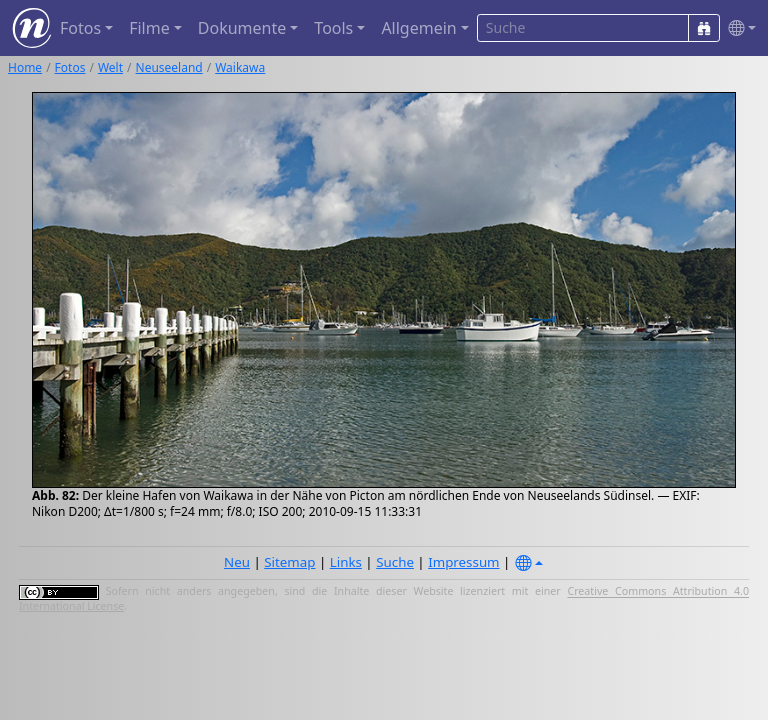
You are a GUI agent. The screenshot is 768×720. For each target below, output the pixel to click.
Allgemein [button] (418, 28)
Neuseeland (169, 67)
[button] (738, 28)
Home (25, 67)
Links (346, 562)
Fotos (70, 67)
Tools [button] (333, 28)
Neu (237, 562)
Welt (110, 67)
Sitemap (289, 562)
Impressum (463, 562)
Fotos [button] (80, 28)
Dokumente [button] (242, 28)
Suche (395, 562)
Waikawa (240, 67)
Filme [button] (149, 28)
